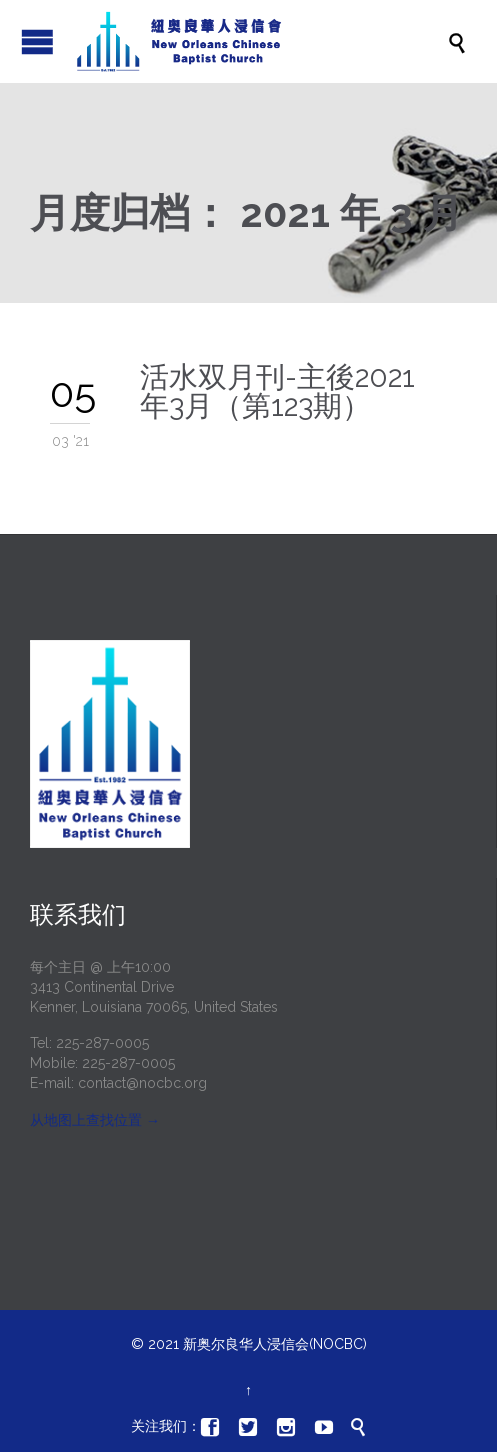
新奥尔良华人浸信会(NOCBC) (275, 1344)
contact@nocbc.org (142, 1083)
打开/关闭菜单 (37, 41)
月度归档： (246, 212)
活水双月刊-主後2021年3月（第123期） (277, 391)
